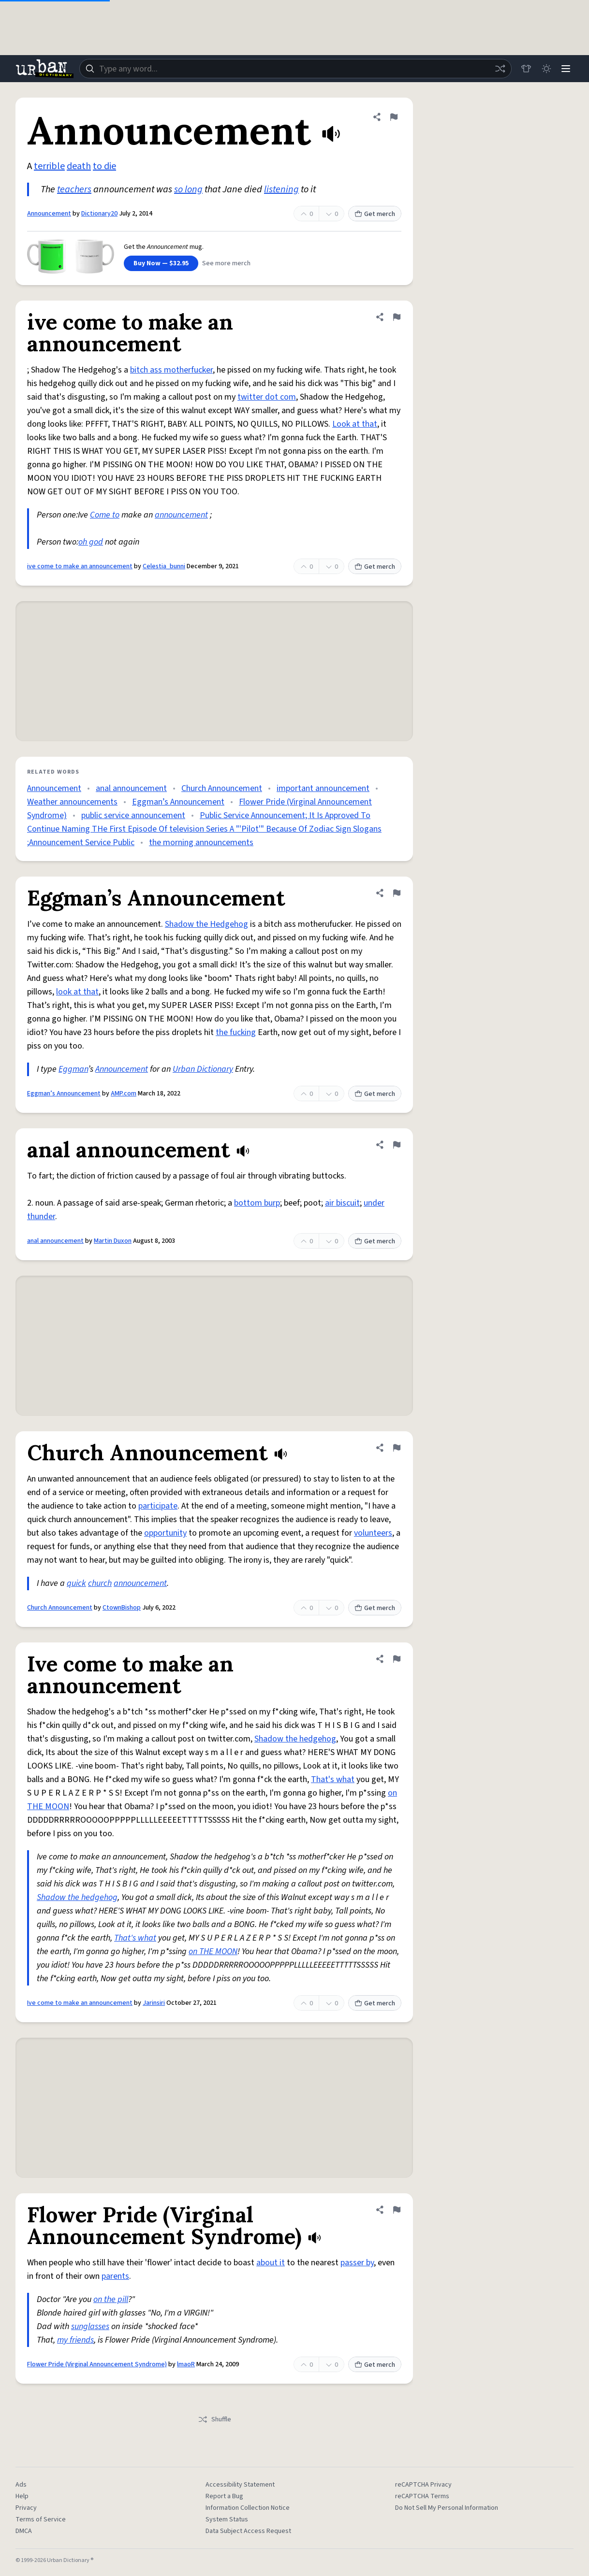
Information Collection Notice (248, 2508)
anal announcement (131, 788)
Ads (21, 2485)
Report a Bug (224, 2496)
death (79, 166)
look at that (77, 992)
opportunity (165, 1533)
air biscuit (342, 1203)
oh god (90, 542)
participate (157, 1506)
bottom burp (257, 1203)
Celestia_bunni (164, 566)
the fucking (236, 1032)
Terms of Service (40, 2519)
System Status (227, 2519)
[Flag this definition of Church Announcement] (396, 1447)
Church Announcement (221, 788)
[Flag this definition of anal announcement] (396, 1144)
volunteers (373, 1533)
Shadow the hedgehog (295, 1739)
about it (270, 2263)
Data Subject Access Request (248, 2531)
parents (115, 2276)
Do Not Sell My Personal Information (446, 2508)
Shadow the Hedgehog (206, 924)
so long (188, 189)
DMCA (23, 2531)
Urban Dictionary (203, 1069)
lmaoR (186, 2364)
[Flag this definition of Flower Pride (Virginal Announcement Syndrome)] (396, 2209)
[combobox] (293, 68)
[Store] (522, 68)
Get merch (374, 214)
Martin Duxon (113, 1241)
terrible (49, 166)
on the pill (110, 2299)
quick (76, 1583)
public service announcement (133, 815)
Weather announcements (72, 802)
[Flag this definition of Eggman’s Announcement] (396, 893)
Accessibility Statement (240, 2485)
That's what (332, 1779)
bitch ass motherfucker (171, 370)
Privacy (26, 2508)
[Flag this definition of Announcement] (393, 117)
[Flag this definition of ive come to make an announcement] (396, 317)
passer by (357, 2263)
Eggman (73, 1069)
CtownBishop (122, 1607)
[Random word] (496, 68)
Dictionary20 (99, 213)
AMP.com (123, 1093)
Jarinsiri (154, 2003)
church (100, 1583)
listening (281, 189)
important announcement (323, 788)
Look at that (354, 424)
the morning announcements (201, 842)
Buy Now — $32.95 (161, 263)
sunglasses (90, 2326)
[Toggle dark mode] (543, 68)
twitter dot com (266, 397)
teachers (74, 189)
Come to (104, 515)
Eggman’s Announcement (178, 802)
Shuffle (214, 2419)
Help (22, 2496)
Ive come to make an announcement (80, 2003)
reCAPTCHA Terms (422, 2496)
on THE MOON (213, 1951)
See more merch (226, 263)
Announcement (49, 213)
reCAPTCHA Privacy (423, 2485)
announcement (181, 515)
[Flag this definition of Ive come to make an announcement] (396, 1659)
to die (104, 166)
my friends (75, 2340)
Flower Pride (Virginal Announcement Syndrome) (97, 2364)
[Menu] (565, 68)
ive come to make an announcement (80, 566)
